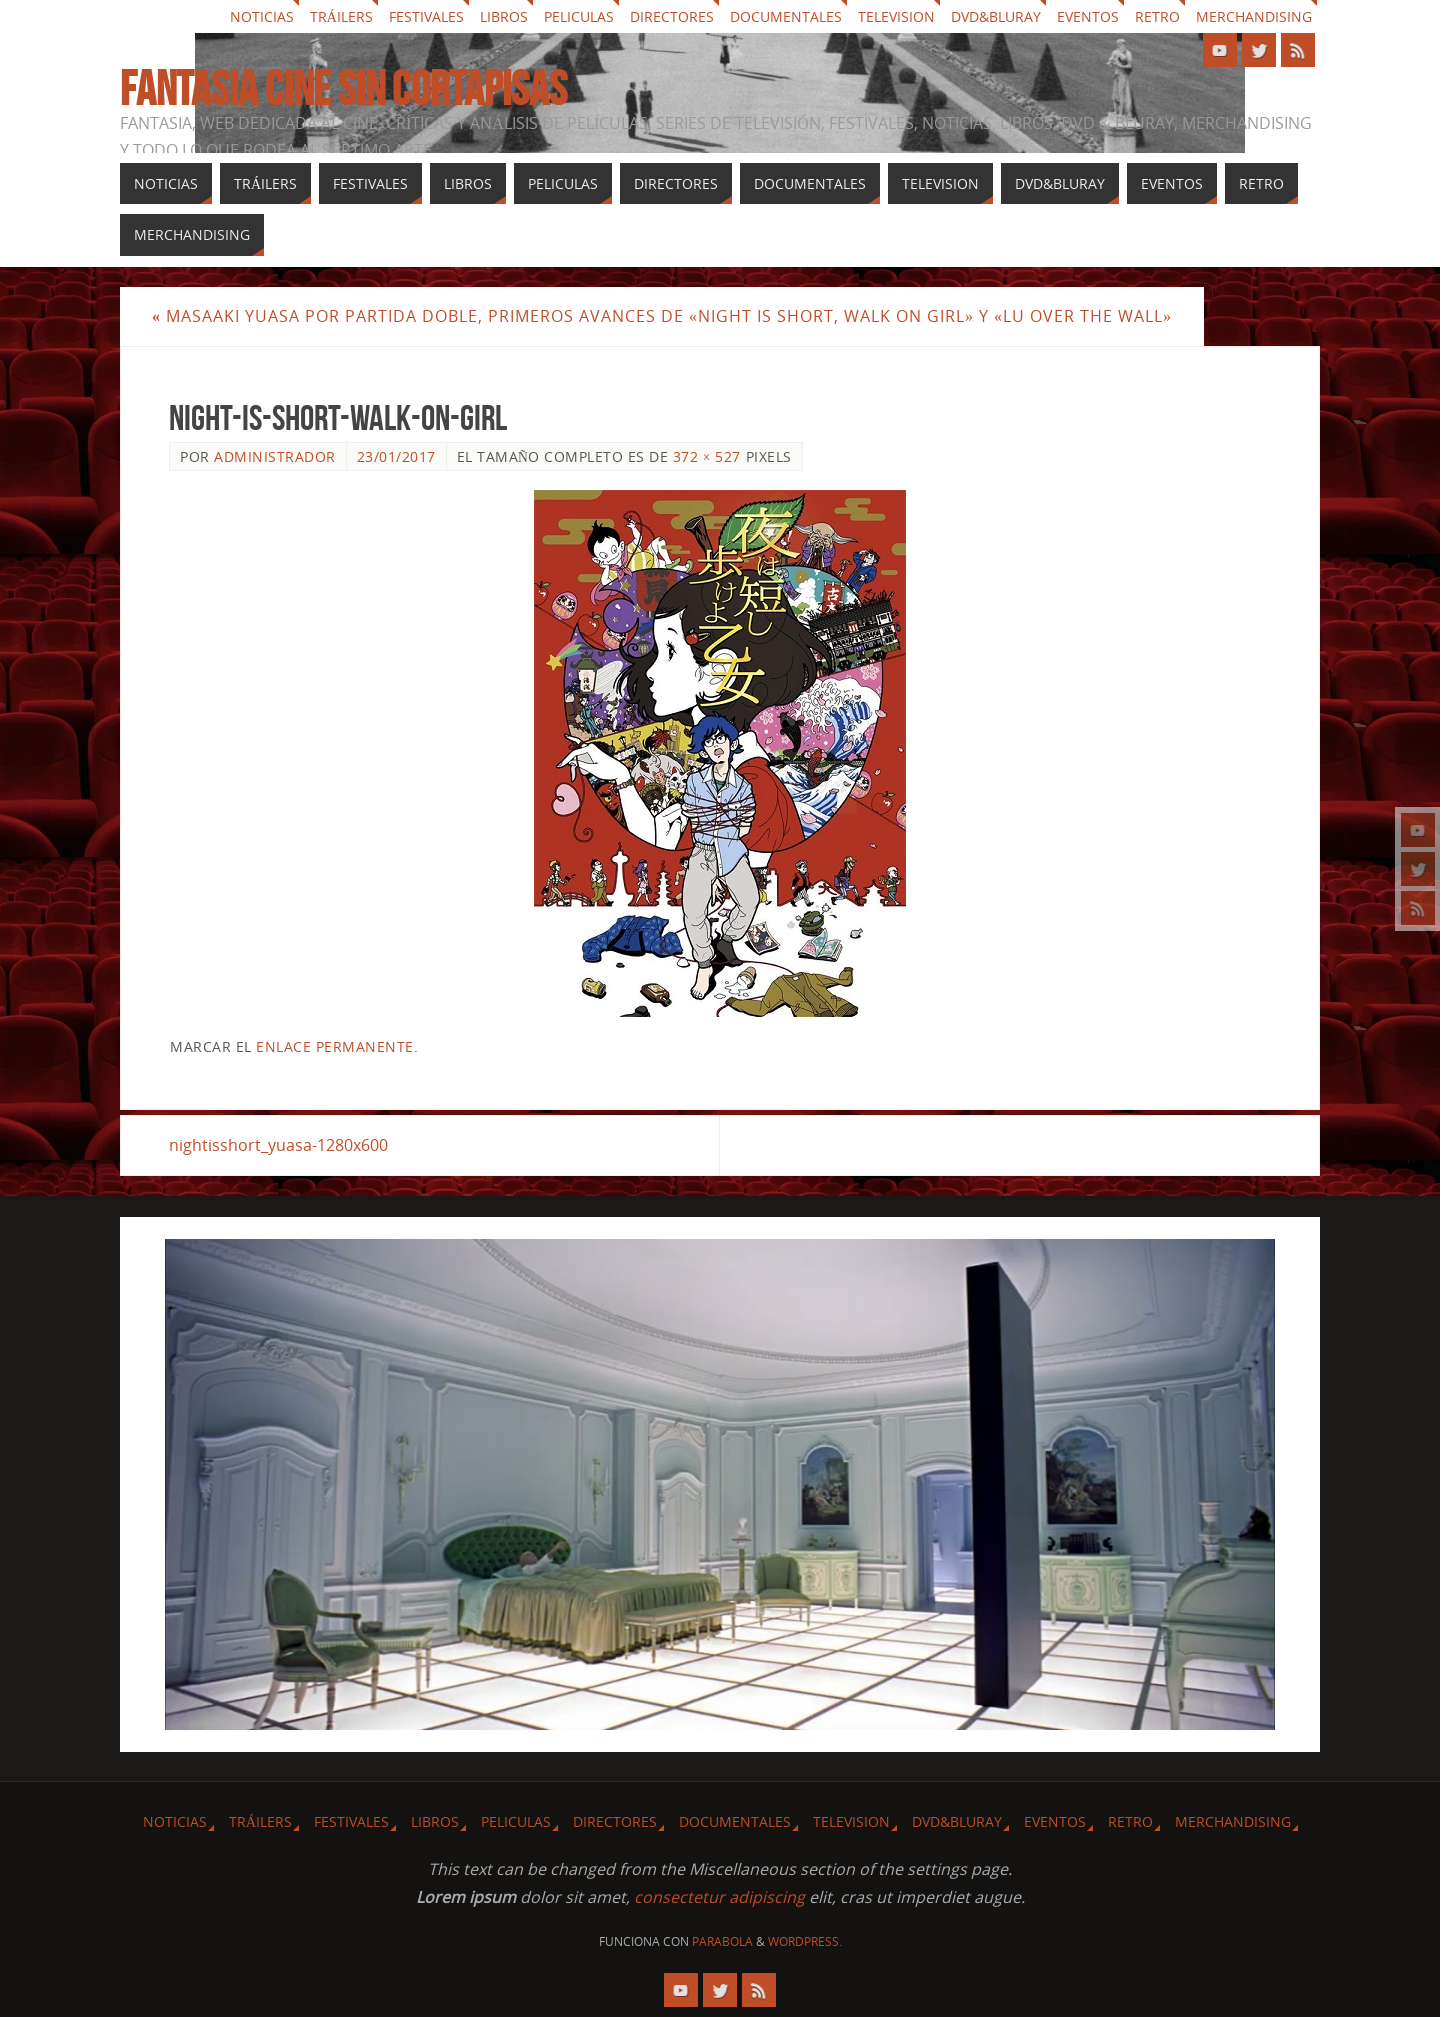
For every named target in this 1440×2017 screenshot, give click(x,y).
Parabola (722, 1941)
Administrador (275, 456)
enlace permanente (335, 1046)
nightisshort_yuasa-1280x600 (278, 1145)
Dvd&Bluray (996, 16)
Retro (1157, 16)
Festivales (426, 16)
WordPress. (805, 1941)
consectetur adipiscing (719, 1897)
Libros (504, 16)
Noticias (262, 16)
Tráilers (341, 16)
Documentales (786, 16)
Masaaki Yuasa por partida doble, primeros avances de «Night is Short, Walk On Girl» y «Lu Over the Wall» (662, 316)
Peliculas (579, 16)
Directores (672, 16)
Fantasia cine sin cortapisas (343, 89)
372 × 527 (707, 456)
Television (896, 16)
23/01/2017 (396, 456)
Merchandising (1254, 16)
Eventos (1088, 16)
